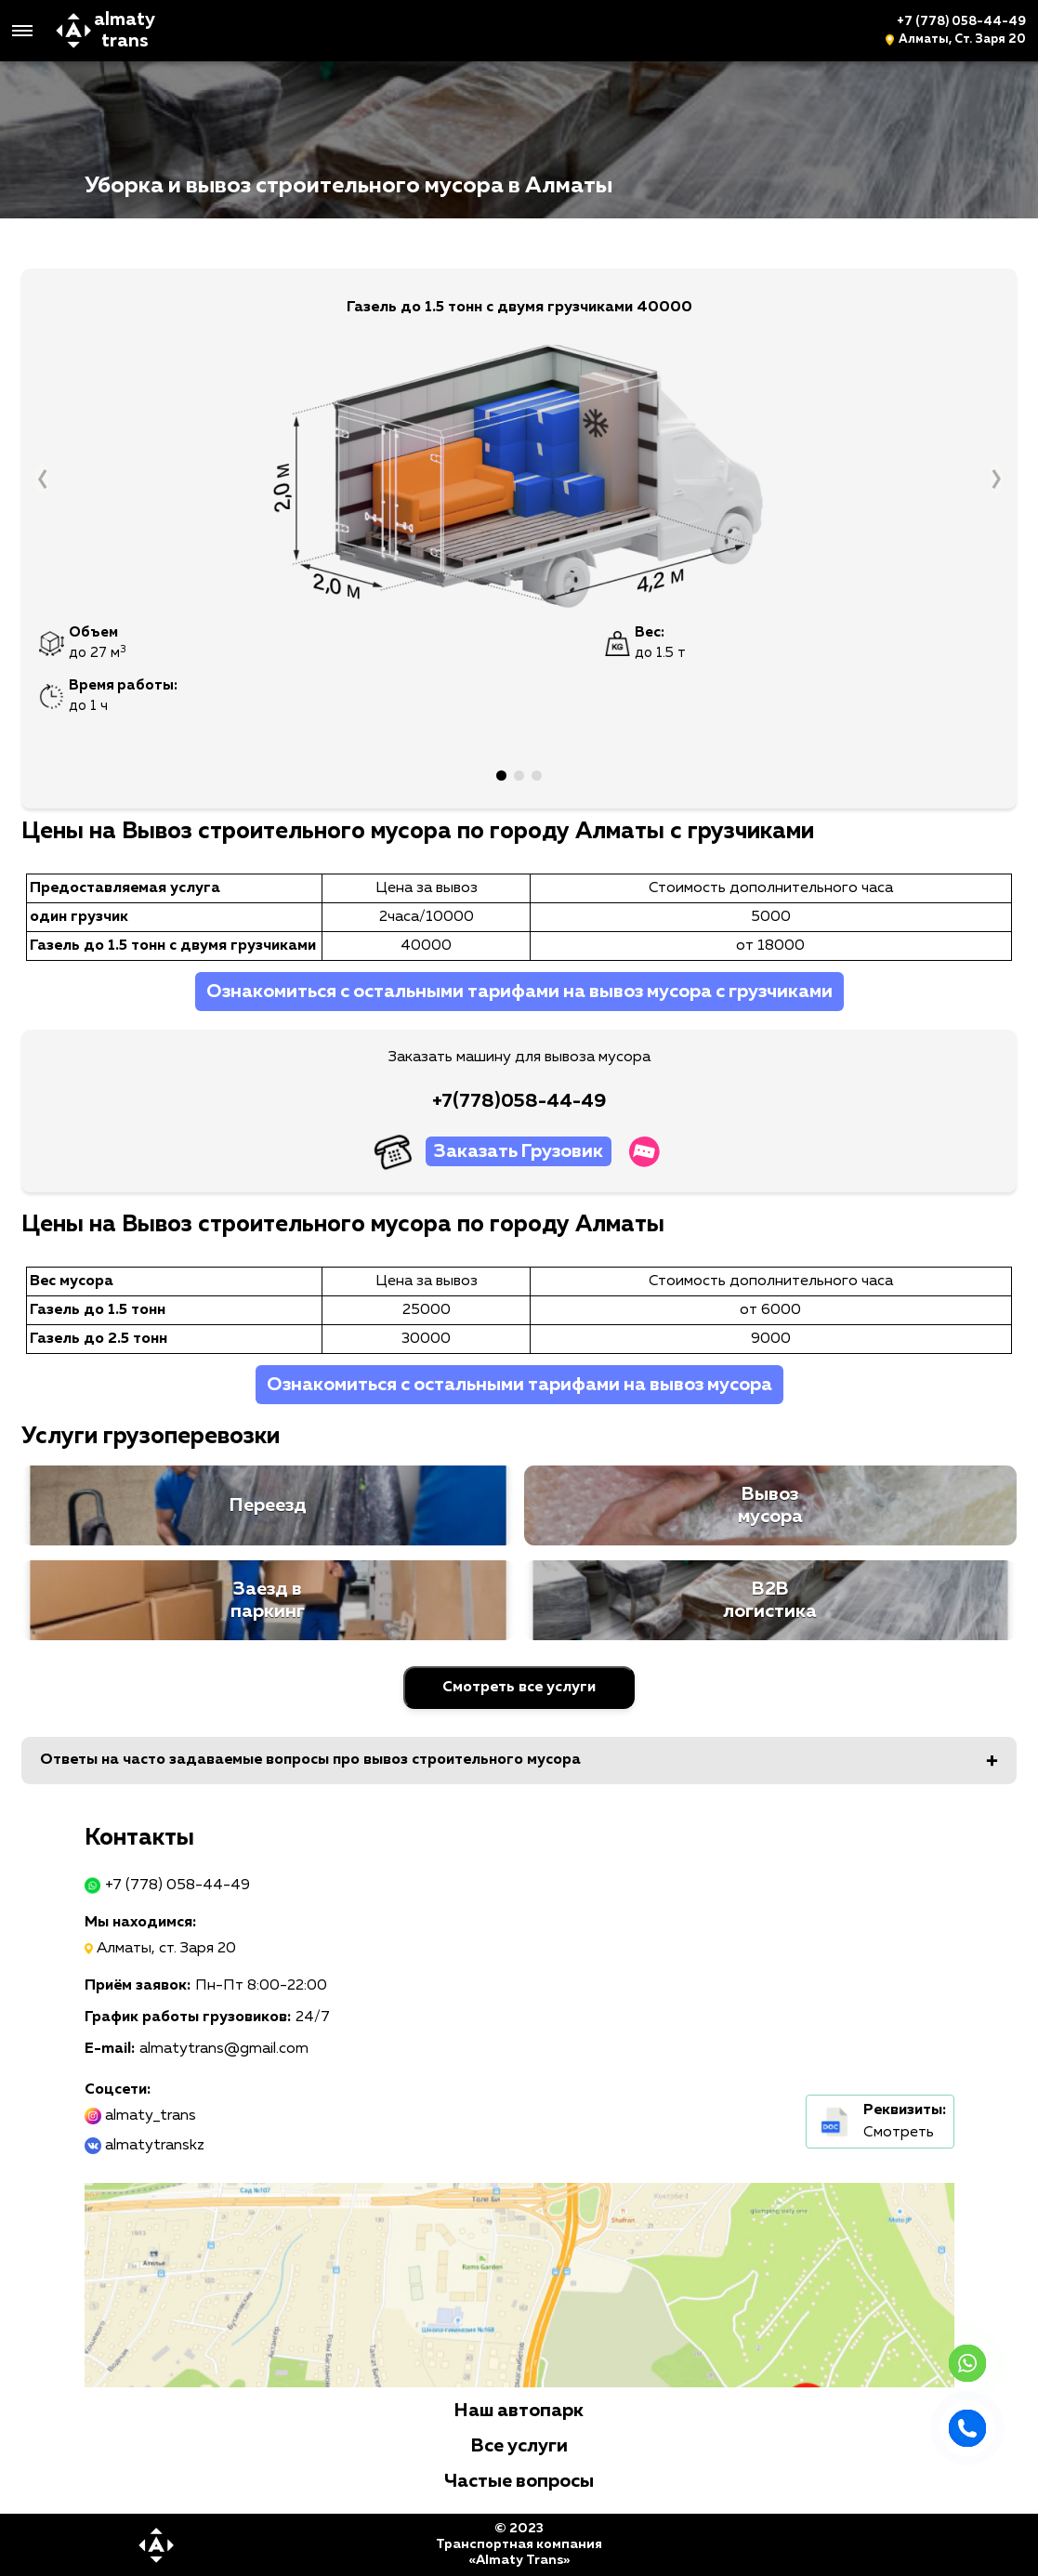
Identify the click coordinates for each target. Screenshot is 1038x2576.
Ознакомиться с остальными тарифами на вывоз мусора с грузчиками (519, 991)
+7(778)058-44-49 (519, 1101)
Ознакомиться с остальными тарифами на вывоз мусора (519, 1384)
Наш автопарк (519, 2410)
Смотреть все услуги (519, 1687)
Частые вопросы (519, 2481)
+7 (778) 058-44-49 (961, 22)
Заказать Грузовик (518, 1151)
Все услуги (519, 2446)
